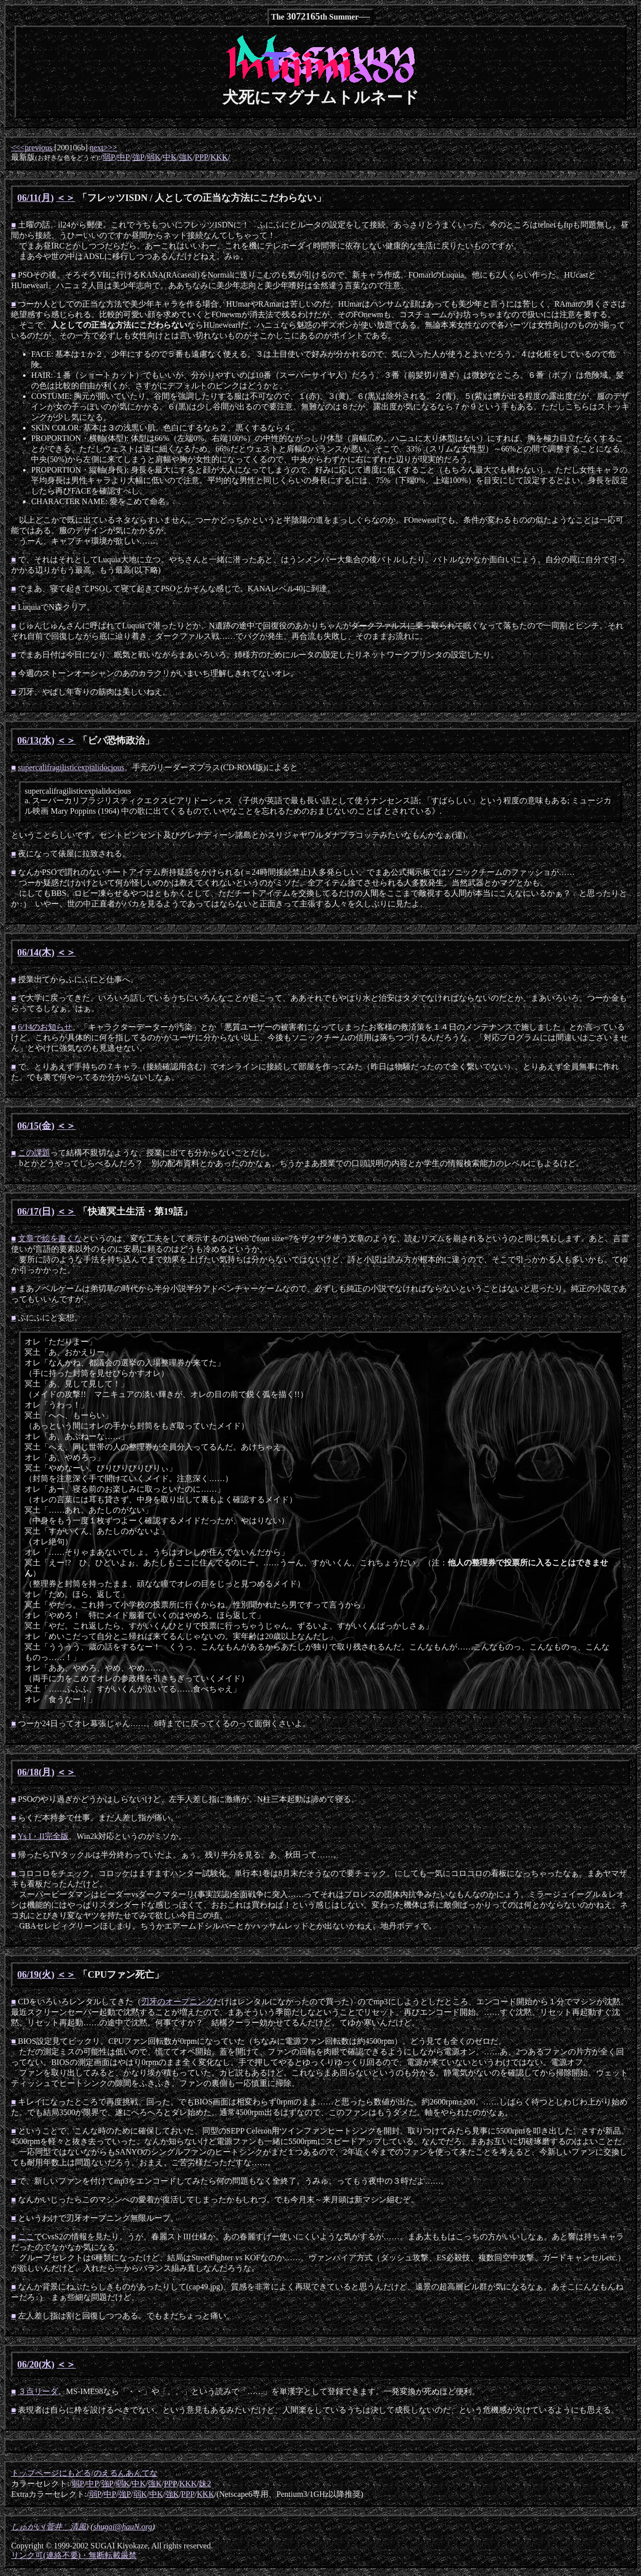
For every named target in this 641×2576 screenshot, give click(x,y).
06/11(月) (36, 197)
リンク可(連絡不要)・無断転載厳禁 (74, 2555)
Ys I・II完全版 (43, 1836)
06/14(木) (36, 952)
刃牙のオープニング (177, 2001)
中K (170, 157)
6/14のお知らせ (45, 1027)
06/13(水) (36, 740)
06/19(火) (36, 1974)
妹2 (205, 2483)
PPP (201, 157)
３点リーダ (38, 2391)
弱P (109, 157)
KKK (219, 157)
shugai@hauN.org (122, 2526)
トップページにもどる (51, 2473)
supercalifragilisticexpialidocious (71, 767)
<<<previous (31, 147)
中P (123, 157)
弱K (154, 157)
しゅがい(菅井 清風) (50, 2526)
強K (186, 157)
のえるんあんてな (126, 2473)
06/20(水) (36, 2364)
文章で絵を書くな (50, 1238)
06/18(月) (36, 1772)
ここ (26, 2236)
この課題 (34, 1152)
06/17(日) (36, 1211)
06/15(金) (36, 1125)
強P (138, 157)
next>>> (103, 147)
